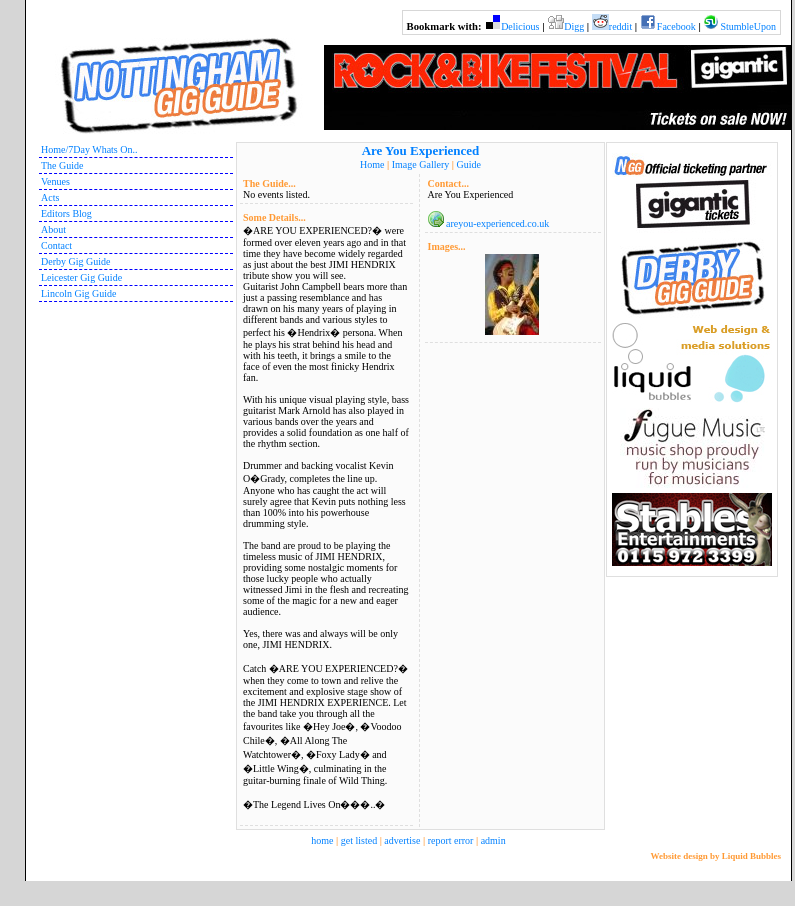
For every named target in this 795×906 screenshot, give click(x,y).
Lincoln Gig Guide (79, 293)
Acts (50, 197)
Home (372, 164)
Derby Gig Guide (75, 261)
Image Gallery (420, 164)
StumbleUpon (748, 26)
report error (451, 840)
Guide (468, 164)
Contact (56, 245)
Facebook (676, 26)
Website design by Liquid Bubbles (715, 856)
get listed (359, 840)
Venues (55, 181)
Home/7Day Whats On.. (89, 149)
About (53, 229)
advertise (402, 840)
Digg (574, 26)
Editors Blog (66, 213)
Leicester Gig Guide (81, 277)
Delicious (520, 26)
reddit (620, 26)
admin (493, 840)
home (322, 840)
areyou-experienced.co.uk (497, 223)
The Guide (62, 165)
